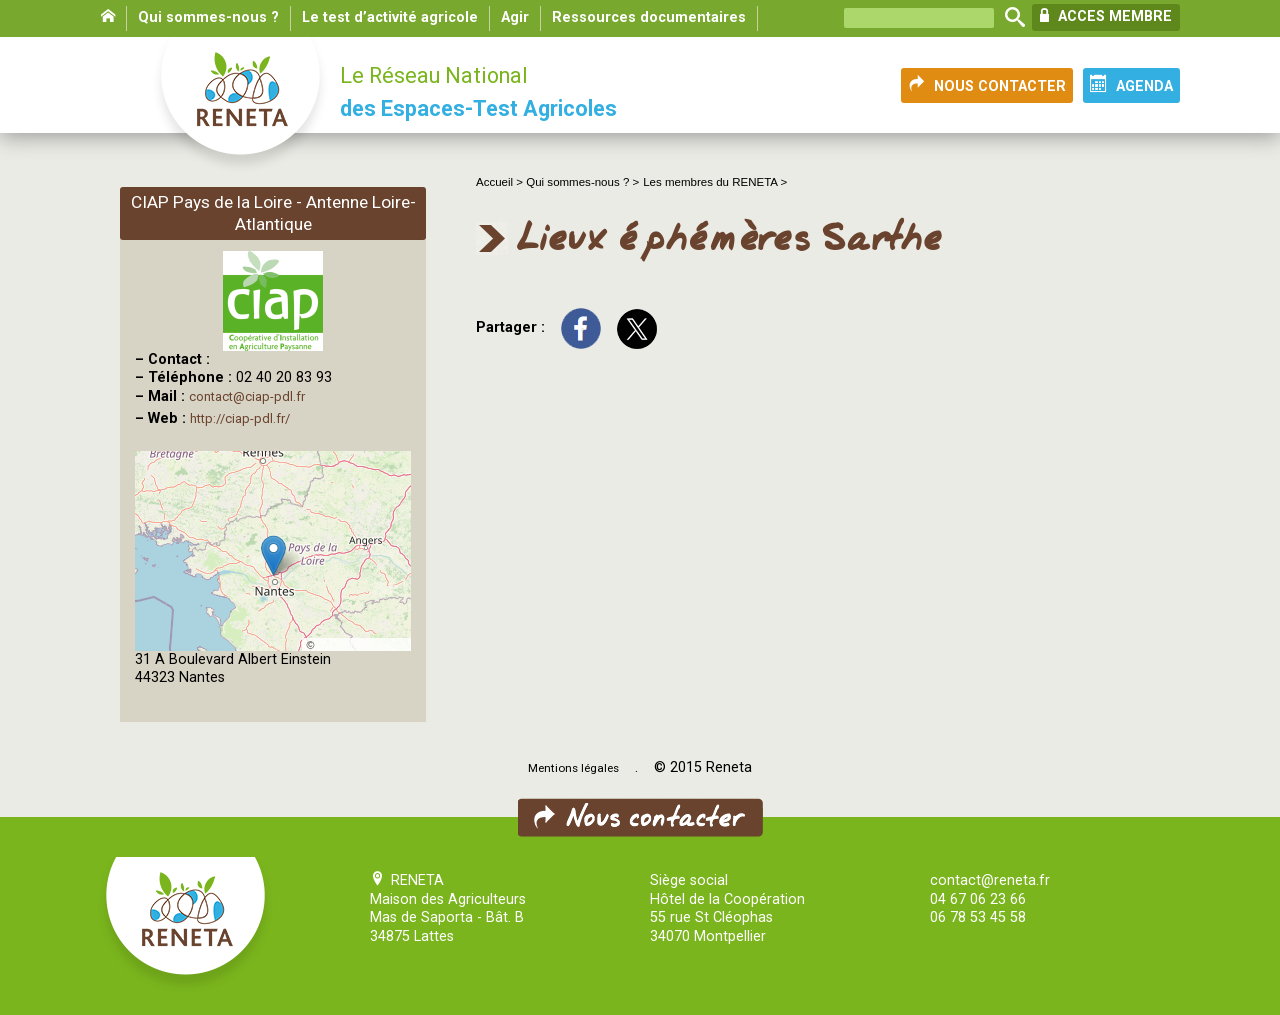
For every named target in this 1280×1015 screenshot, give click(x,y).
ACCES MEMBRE (1106, 16)
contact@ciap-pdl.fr (247, 396)
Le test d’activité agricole (390, 17)
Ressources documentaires (649, 17)
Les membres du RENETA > (715, 182)
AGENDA (1131, 85)
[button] (273, 555)
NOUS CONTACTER (987, 85)
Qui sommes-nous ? (208, 17)
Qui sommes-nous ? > (582, 182)
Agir (515, 17)
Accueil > (501, 182)
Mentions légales (573, 768)
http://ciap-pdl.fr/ (240, 418)
